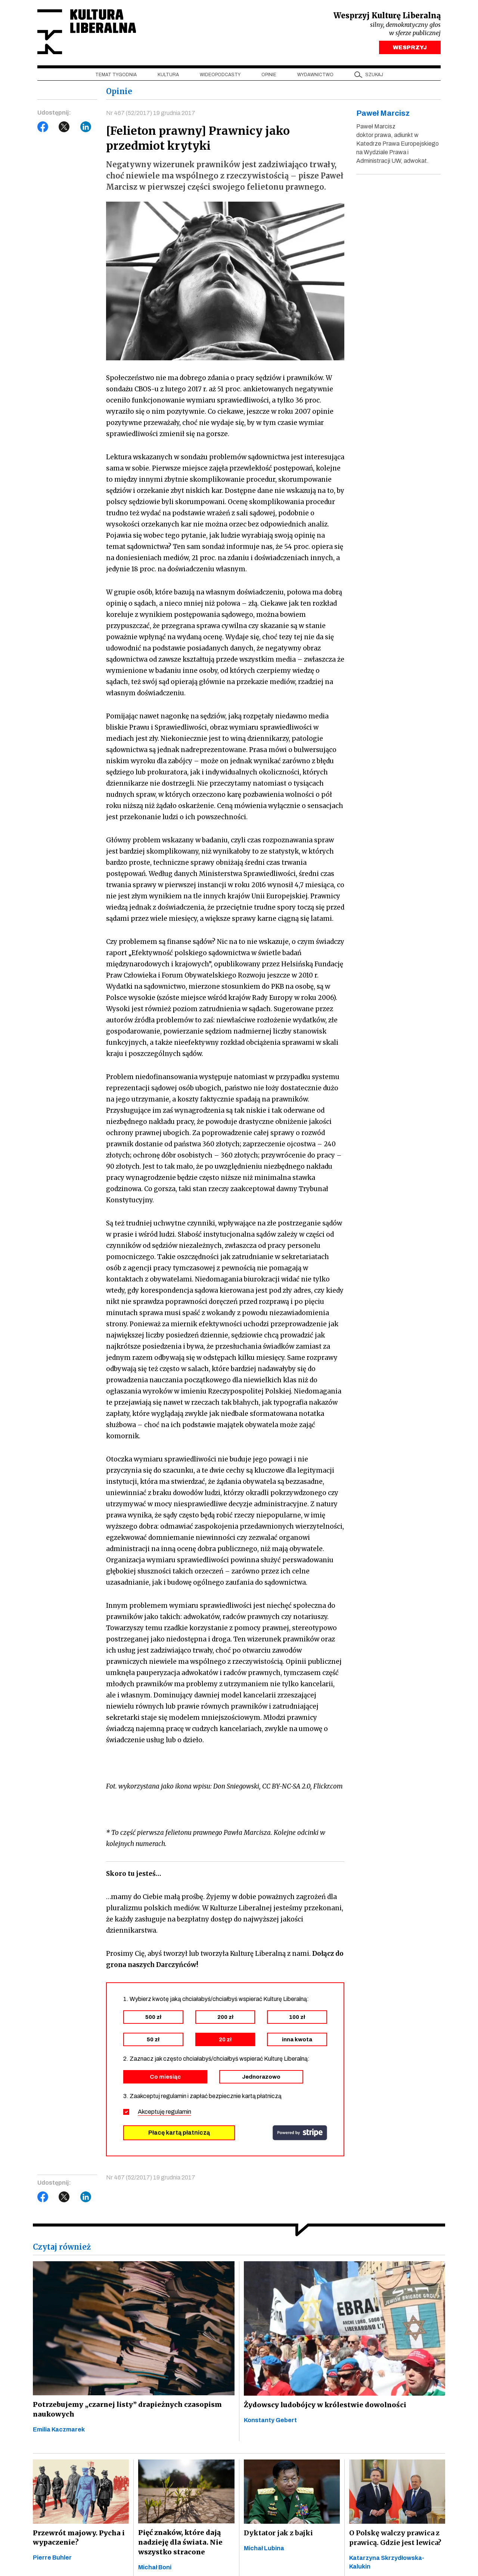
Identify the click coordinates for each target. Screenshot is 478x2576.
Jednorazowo (261, 2077)
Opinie (268, 75)
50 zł (153, 2040)
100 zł (297, 2017)
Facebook (43, 127)
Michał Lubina (264, 2548)
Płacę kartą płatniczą (179, 2133)
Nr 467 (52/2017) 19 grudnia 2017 (150, 113)
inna (297, 2040)
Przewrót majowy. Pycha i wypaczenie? (77, 2538)
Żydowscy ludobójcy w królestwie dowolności (323, 2405)
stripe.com (300, 2133)
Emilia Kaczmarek (59, 2430)
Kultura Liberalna (87, 32)
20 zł (225, 2040)
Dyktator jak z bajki (278, 2533)
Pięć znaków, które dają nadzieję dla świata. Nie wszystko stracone (178, 2543)
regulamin (178, 2112)
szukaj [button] (374, 75)
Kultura (168, 75)
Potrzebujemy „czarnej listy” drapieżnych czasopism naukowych (125, 2410)
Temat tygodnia (116, 75)
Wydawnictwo (315, 75)
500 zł (153, 2017)
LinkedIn (85, 127)
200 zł (225, 2017)
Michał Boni (154, 2567)
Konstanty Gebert (270, 2420)
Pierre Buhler (52, 2558)
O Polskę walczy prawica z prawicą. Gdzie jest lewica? (395, 2538)
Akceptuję (164, 2112)
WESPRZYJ (410, 48)
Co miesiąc (165, 2077)
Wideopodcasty (220, 75)
